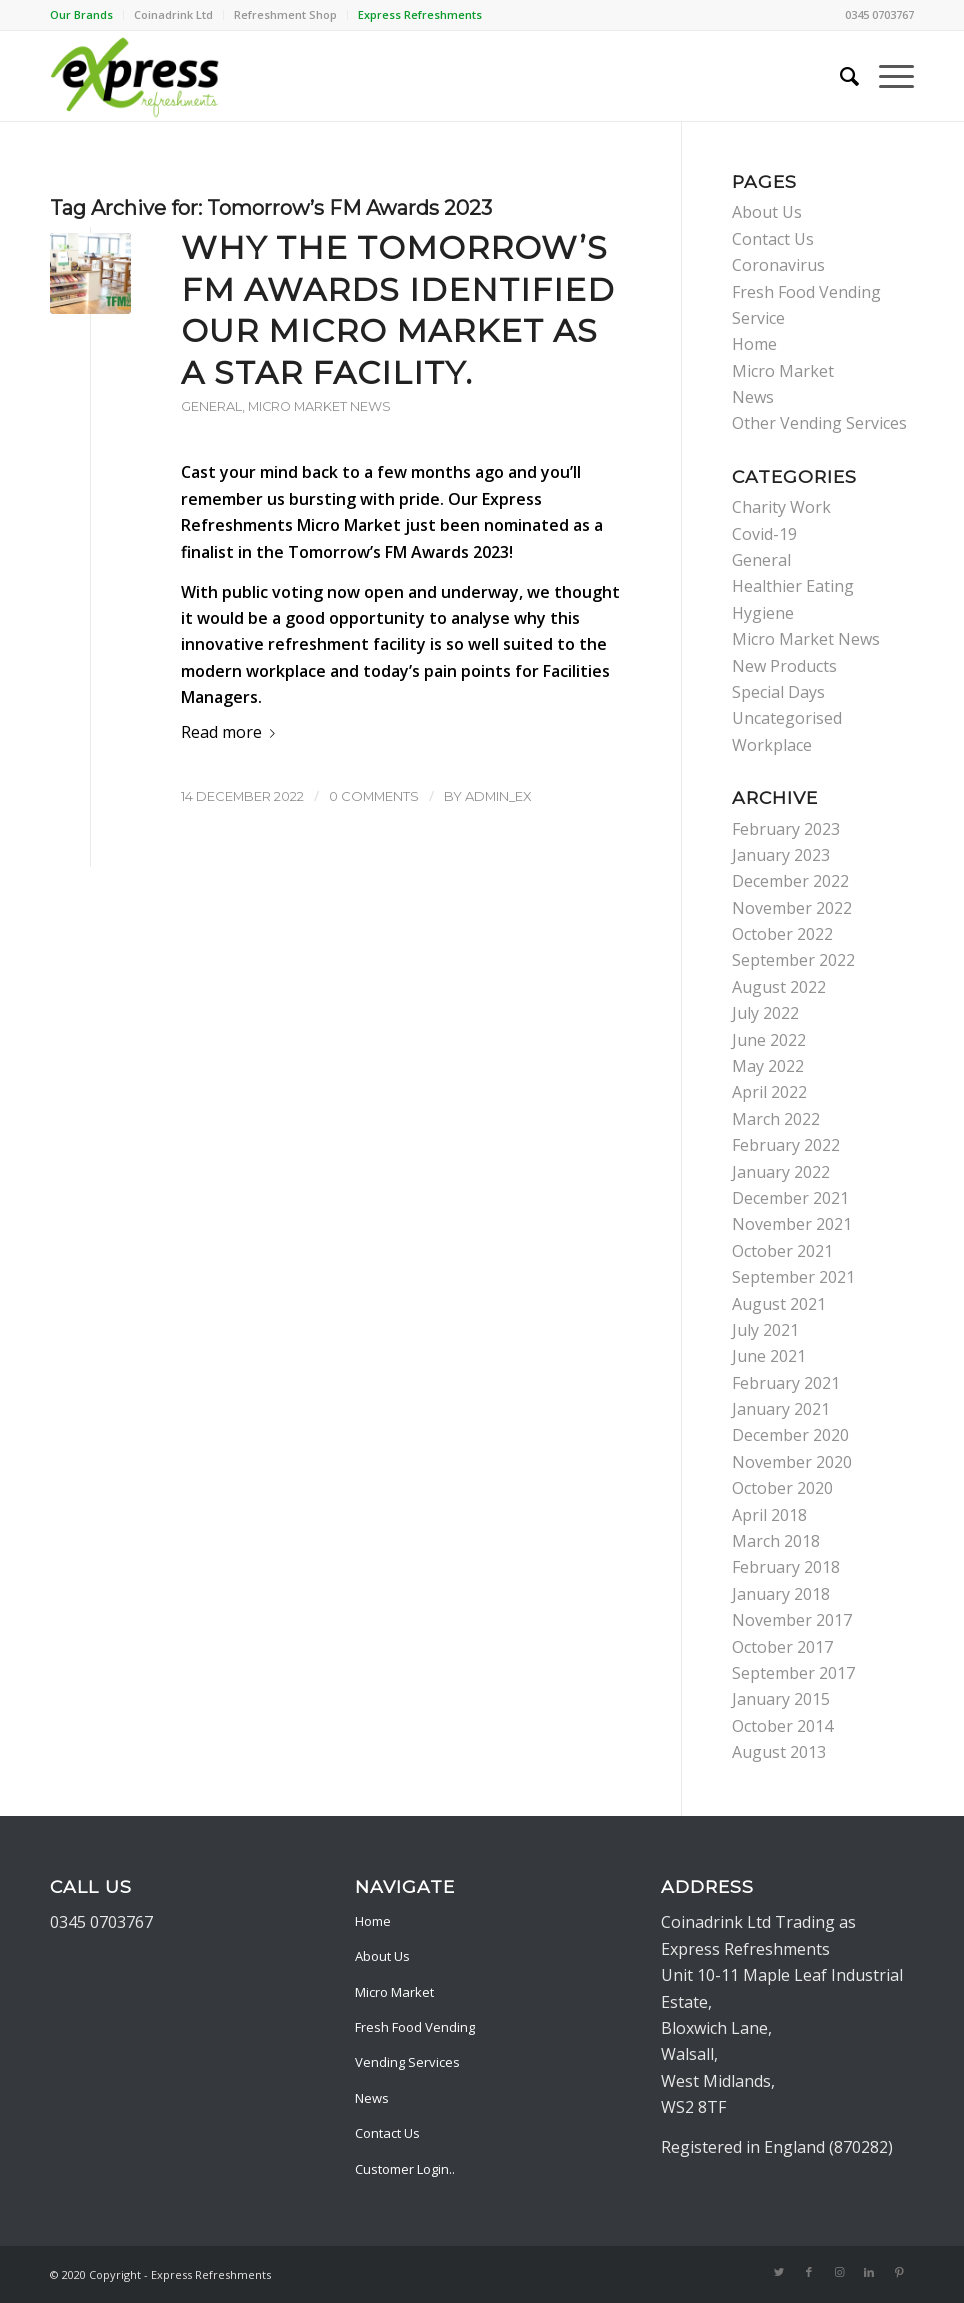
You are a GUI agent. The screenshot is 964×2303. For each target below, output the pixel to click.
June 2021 (769, 1356)
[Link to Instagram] (839, 2272)
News (753, 397)
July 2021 (765, 1330)
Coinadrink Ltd (173, 14)
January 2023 (781, 855)
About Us (767, 212)
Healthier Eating (793, 586)
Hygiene (763, 613)
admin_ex (498, 796)
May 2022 (768, 1066)
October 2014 (782, 1726)
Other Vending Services (819, 423)
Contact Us (773, 239)
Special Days (778, 692)
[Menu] (886, 76)
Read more (232, 732)
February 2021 (786, 1383)
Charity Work (781, 507)
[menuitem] (87, 15)
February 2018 (786, 1567)
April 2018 (769, 1515)
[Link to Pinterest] (899, 2272)
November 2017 (792, 1620)
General (211, 406)
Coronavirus (778, 265)
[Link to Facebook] (809, 2272)
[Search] (839, 76)
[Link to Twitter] (779, 2272)
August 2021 (779, 1304)
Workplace (772, 745)
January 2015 (781, 1699)
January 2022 (781, 1172)
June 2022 (769, 1040)
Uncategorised (787, 718)
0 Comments (374, 796)
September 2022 (793, 960)
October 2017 (782, 1647)
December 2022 (790, 881)
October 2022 (782, 934)
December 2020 (790, 1435)
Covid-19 (764, 534)
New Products (784, 666)
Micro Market (783, 371)
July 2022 (765, 1013)
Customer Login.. (405, 2169)
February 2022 (786, 1145)
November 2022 (792, 908)
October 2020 (782, 1488)
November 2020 (792, 1462)
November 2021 (792, 1224)
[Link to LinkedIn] (869, 2272)
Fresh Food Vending (415, 2027)
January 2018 (781, 1594)
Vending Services (407, 2062)
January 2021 (781, 1409)
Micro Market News (319, 406)
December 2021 (790, 1198)
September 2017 (793, 1673)
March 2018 (776, 1541)
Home (754, 344)
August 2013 (779, 1752)
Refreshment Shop (285, 14)
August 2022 (779, 987)
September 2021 (793, 1277)
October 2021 (782, 1251)
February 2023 (786, 829)
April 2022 (769, 1092)
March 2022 (776, 1119)
